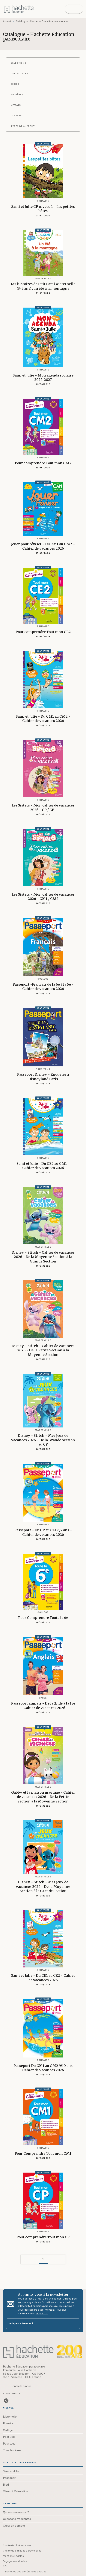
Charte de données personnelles (22, 2550)
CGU (5, 2566)
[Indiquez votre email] (38, 2324)
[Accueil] (18, 9)
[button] (20, 63)
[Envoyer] (75, 2323)
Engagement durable (15, 2561)
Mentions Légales (13, 2556)
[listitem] (6, 2400)
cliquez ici (42, 2313)
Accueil (7, 21)
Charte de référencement (17, 2545)
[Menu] (74, 9)
